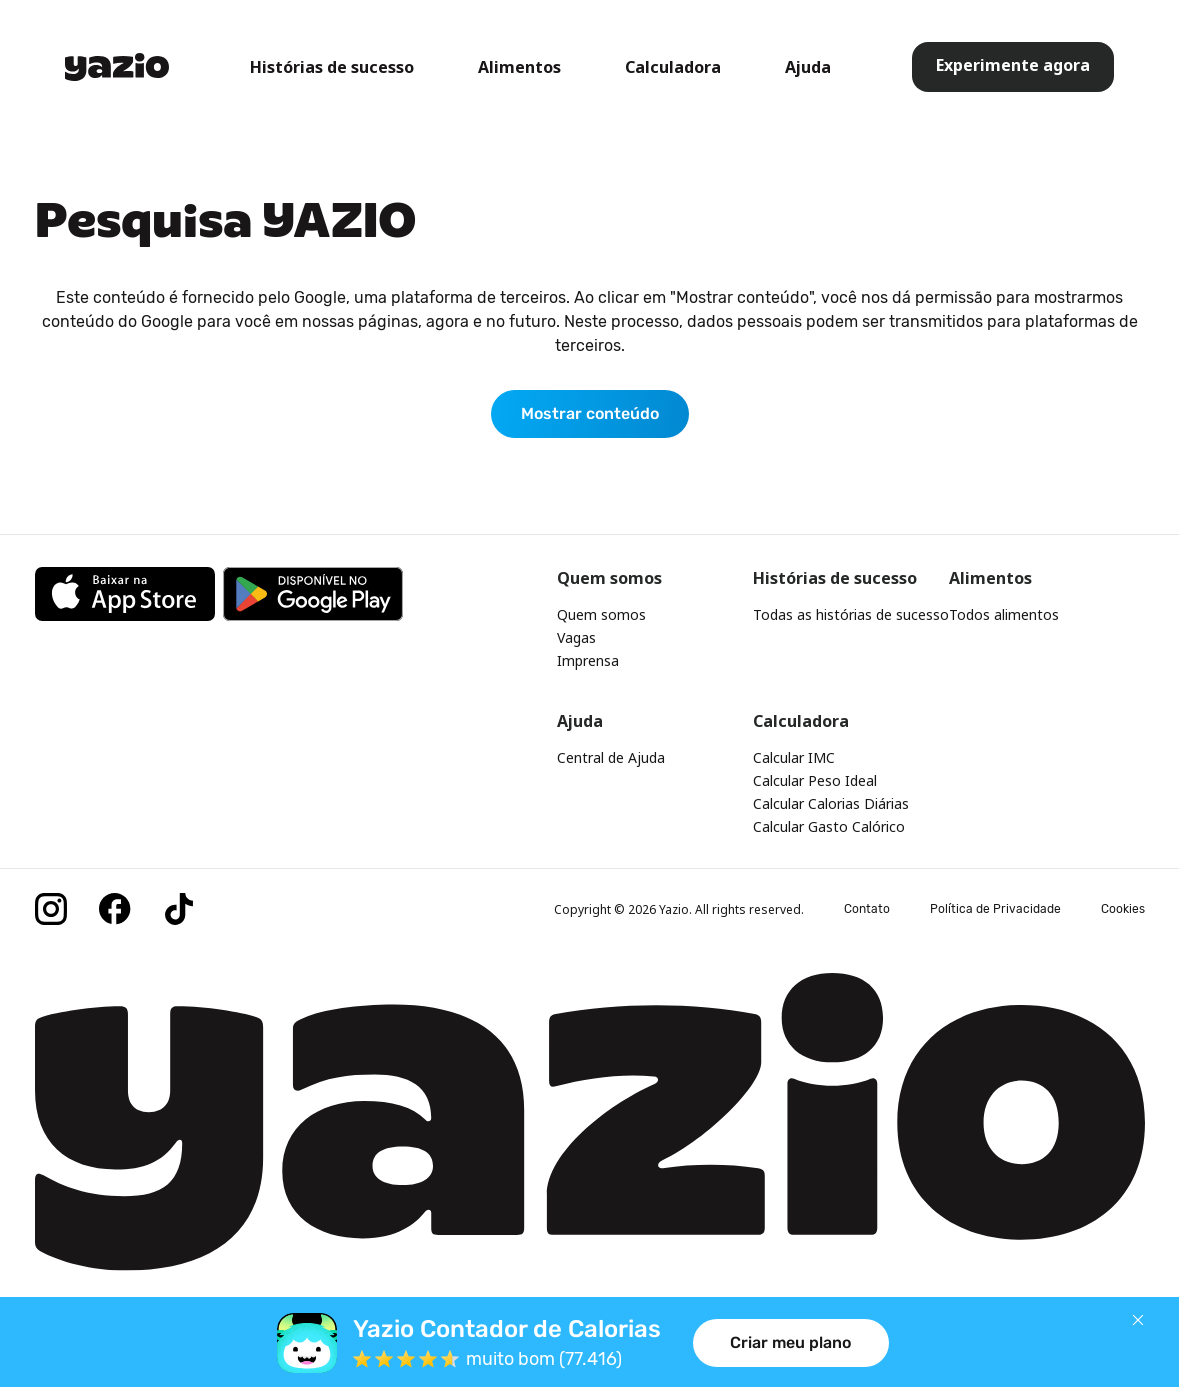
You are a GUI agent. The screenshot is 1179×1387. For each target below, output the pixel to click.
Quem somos (601, 614)
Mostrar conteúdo (590, 413)
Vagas (576, 637)
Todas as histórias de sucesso (851, 614)
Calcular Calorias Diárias (831, 803)
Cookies (1123, 909)
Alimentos (519, 67)
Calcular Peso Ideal (815, 780)
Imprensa (588, 660)
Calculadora (673, 67)
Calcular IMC (794, 757)
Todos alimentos (1004, 614)
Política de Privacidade (995, 909)
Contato (867, 909)
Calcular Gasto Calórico (829, 826)
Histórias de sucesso (332, 67)
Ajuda (808, 67)
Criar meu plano (790, 1342)
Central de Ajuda (611, 757)
